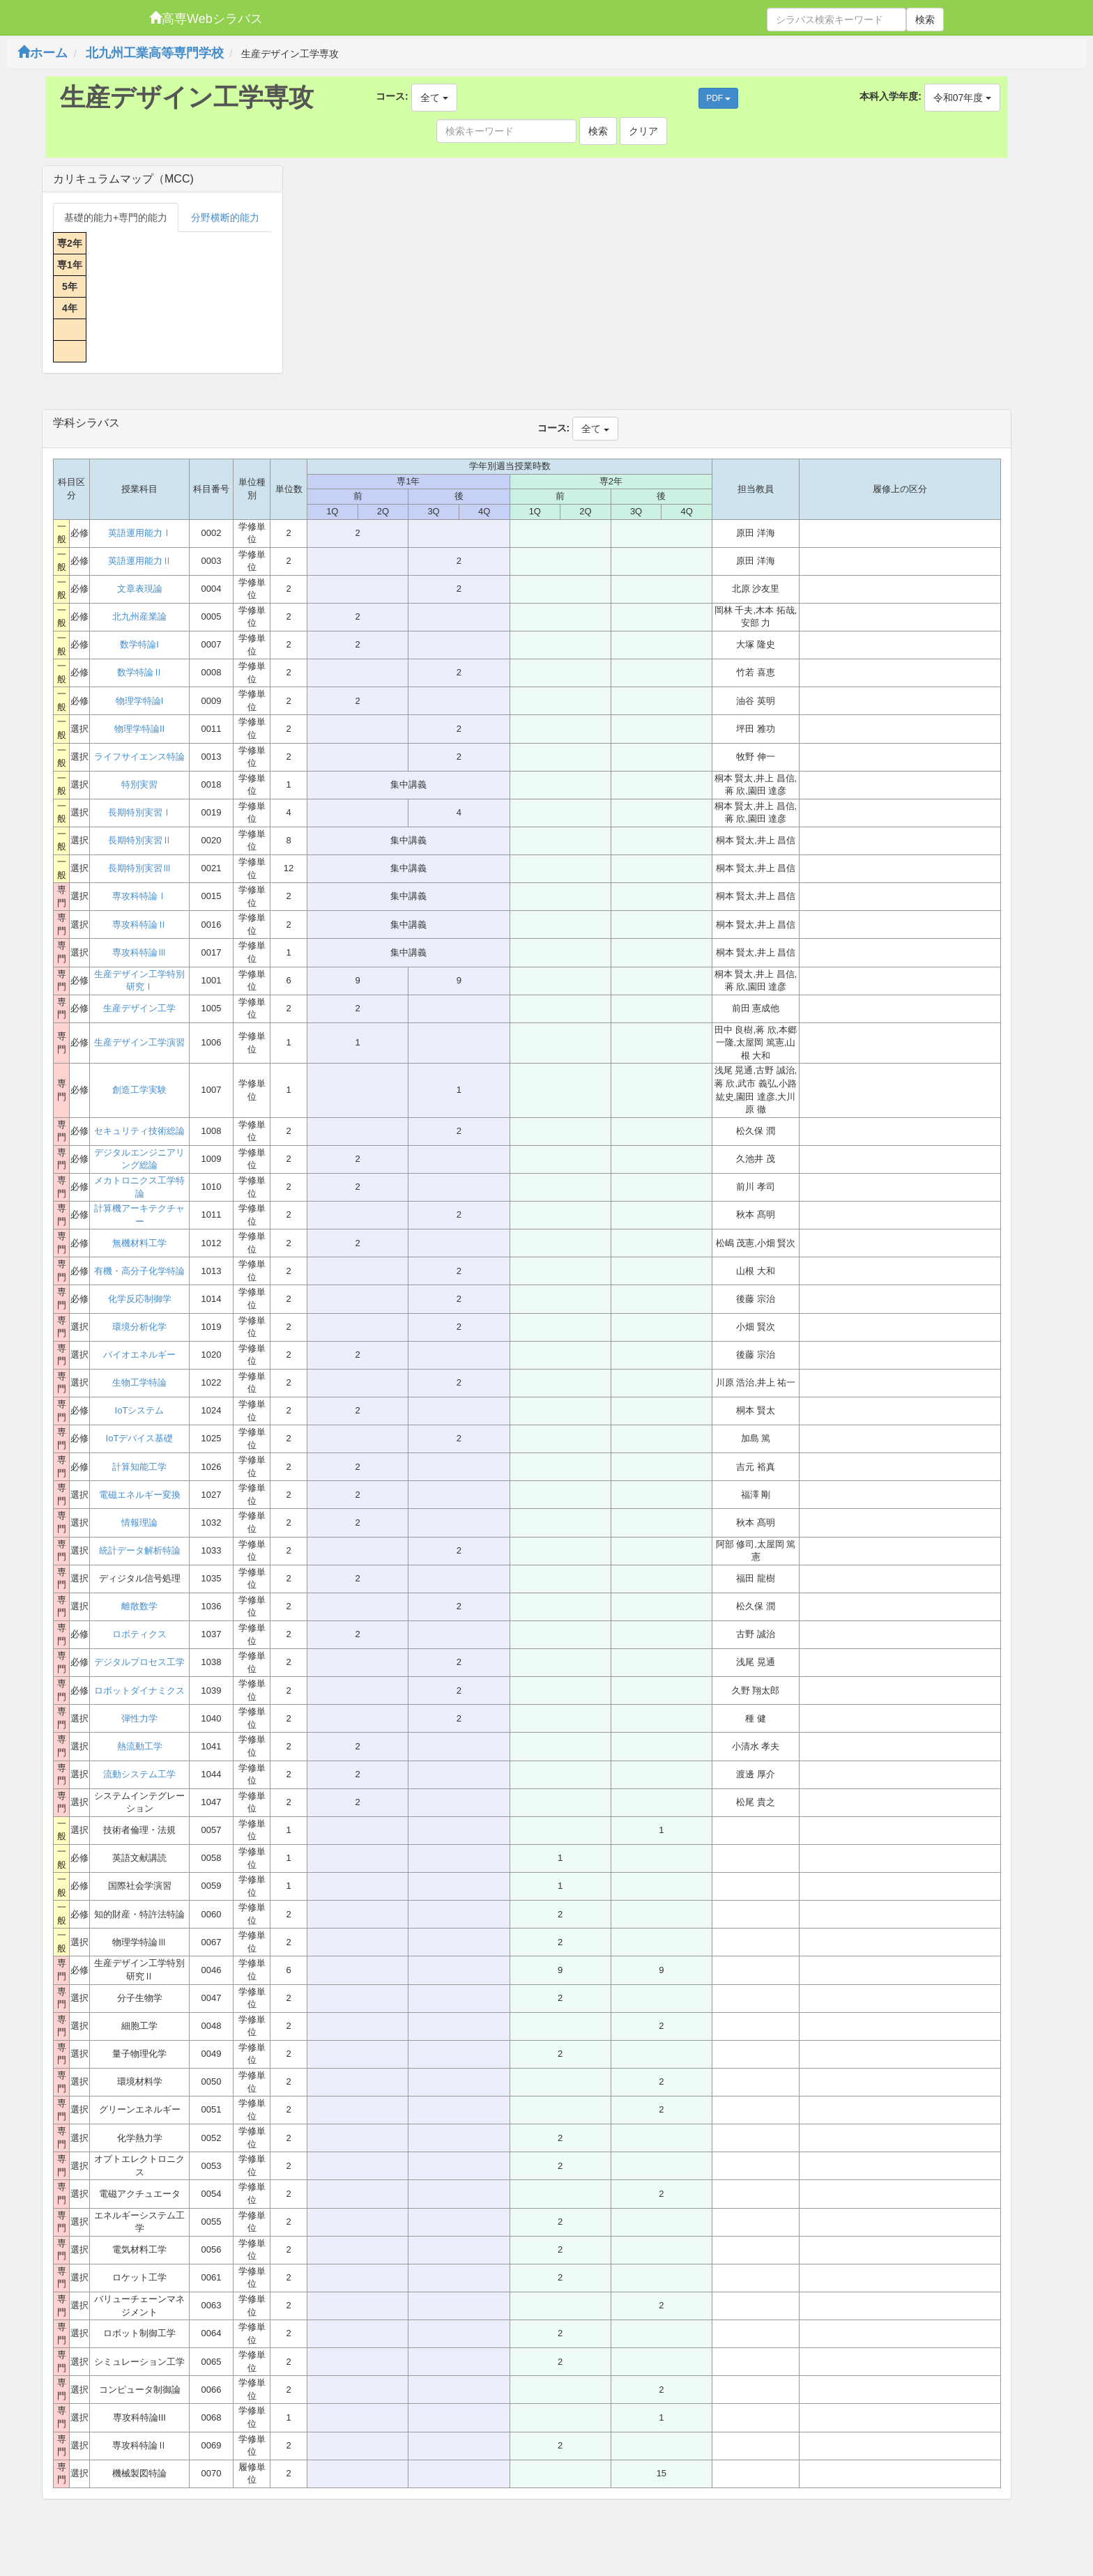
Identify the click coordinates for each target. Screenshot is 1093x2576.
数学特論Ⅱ (139, 672)
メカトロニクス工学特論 (139, 1187)
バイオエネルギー (139, 1354)
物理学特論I (140, 701)
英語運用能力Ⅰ (139, 533)
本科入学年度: (890, 96)
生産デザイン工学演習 (139, 1042)
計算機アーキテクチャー (139, 1215)
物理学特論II (139, 728)
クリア (643, 131)
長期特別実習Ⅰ (139, 812)
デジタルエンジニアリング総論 (139, 1159)
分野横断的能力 (225, 217)
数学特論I (139, 644)
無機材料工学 (139, 1243)
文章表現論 (139, 588)
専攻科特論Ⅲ (139, 952)
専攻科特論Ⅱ (139, 924)
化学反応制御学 (139, 1299)
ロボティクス (139, 1634)
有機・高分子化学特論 (139, 1271)
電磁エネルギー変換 (140, 1494)
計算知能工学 (139, 1467)
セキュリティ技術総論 (139, 1131)
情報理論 (139, 1522)
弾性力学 (139, 1718)
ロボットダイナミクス (139, 1690)
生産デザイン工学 (139, 1008)
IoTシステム (140, 1410)
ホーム (42, 53)
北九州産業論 (139, 616)
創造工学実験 (139, 1089)
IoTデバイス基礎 (140, 1438)
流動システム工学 (139, 1774)
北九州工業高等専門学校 (155, 53)
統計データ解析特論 (140, 1550)
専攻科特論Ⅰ (139, 896)
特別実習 (139, 784)
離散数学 (139, 1606)
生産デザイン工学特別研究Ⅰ (139, 980)
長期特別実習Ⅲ (139, 868)
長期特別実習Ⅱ (139, 840)
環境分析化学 (139, 1326)
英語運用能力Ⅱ (139, 560)
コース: (392, 96)
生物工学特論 (139, 1382)
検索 (925, 19)
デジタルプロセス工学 (139, 1662)
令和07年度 (962, 97)
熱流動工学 (139, 1746)
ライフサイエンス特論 (139, 756)
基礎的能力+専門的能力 (115, 217)
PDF (718, 98)
